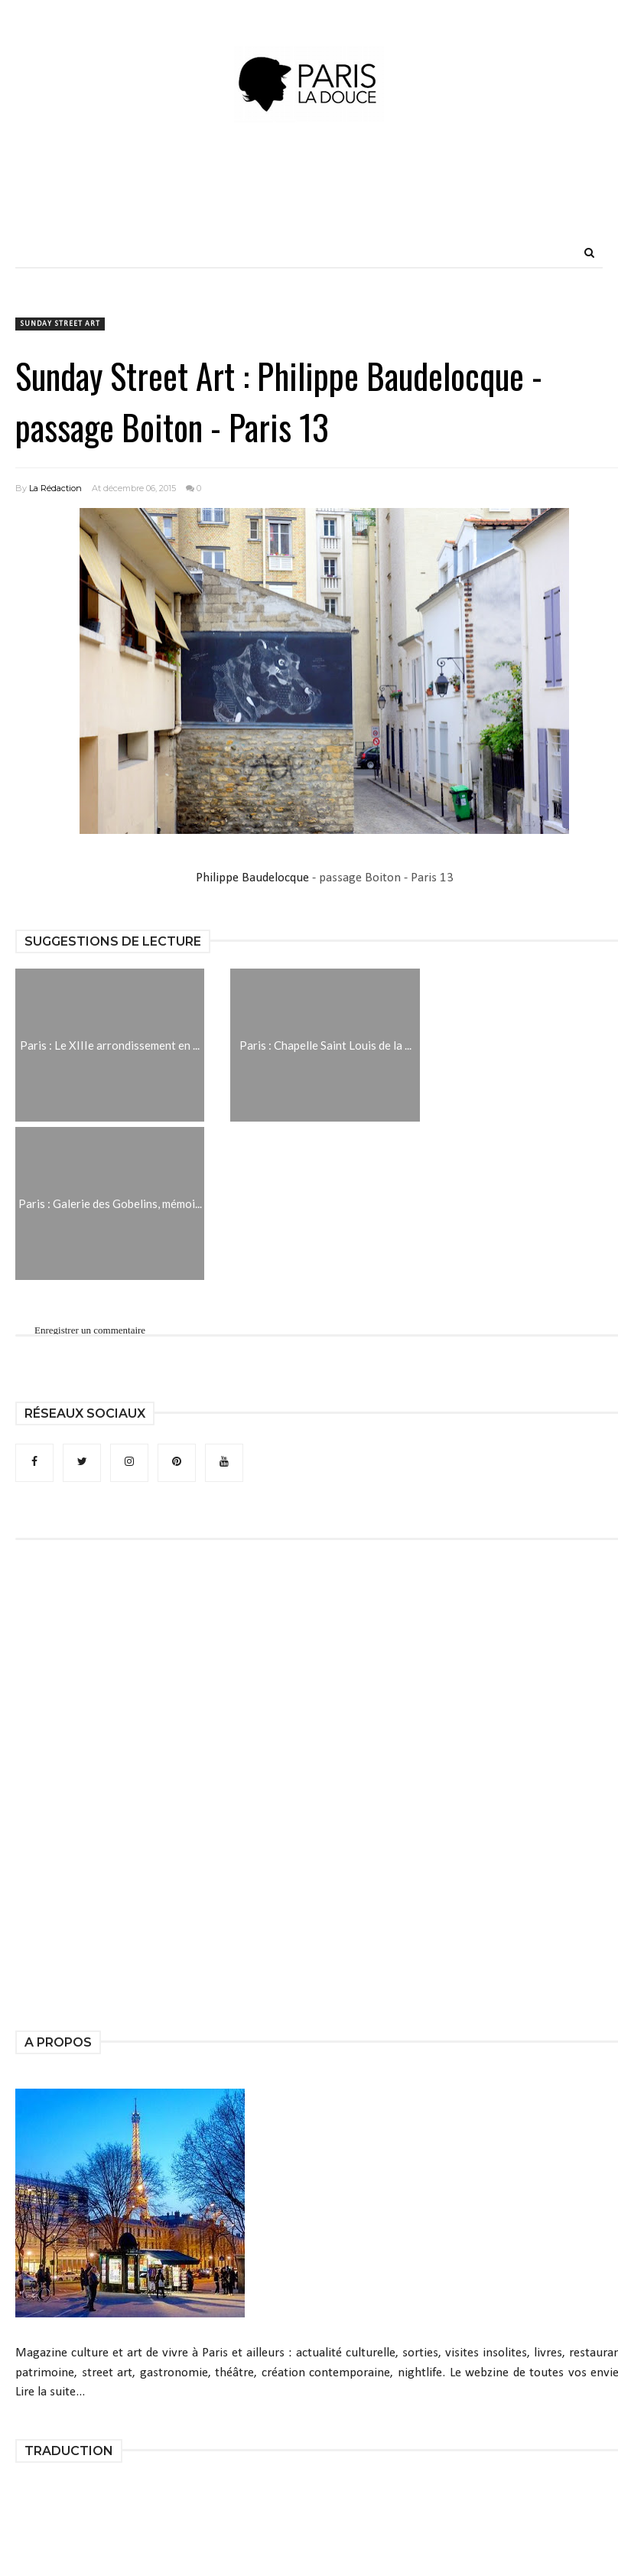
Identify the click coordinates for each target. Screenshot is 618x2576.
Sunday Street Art (60, 324)
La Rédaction (55, 488)
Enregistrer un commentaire (89, 1330)
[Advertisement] (309, 202)
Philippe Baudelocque (252, 877)
